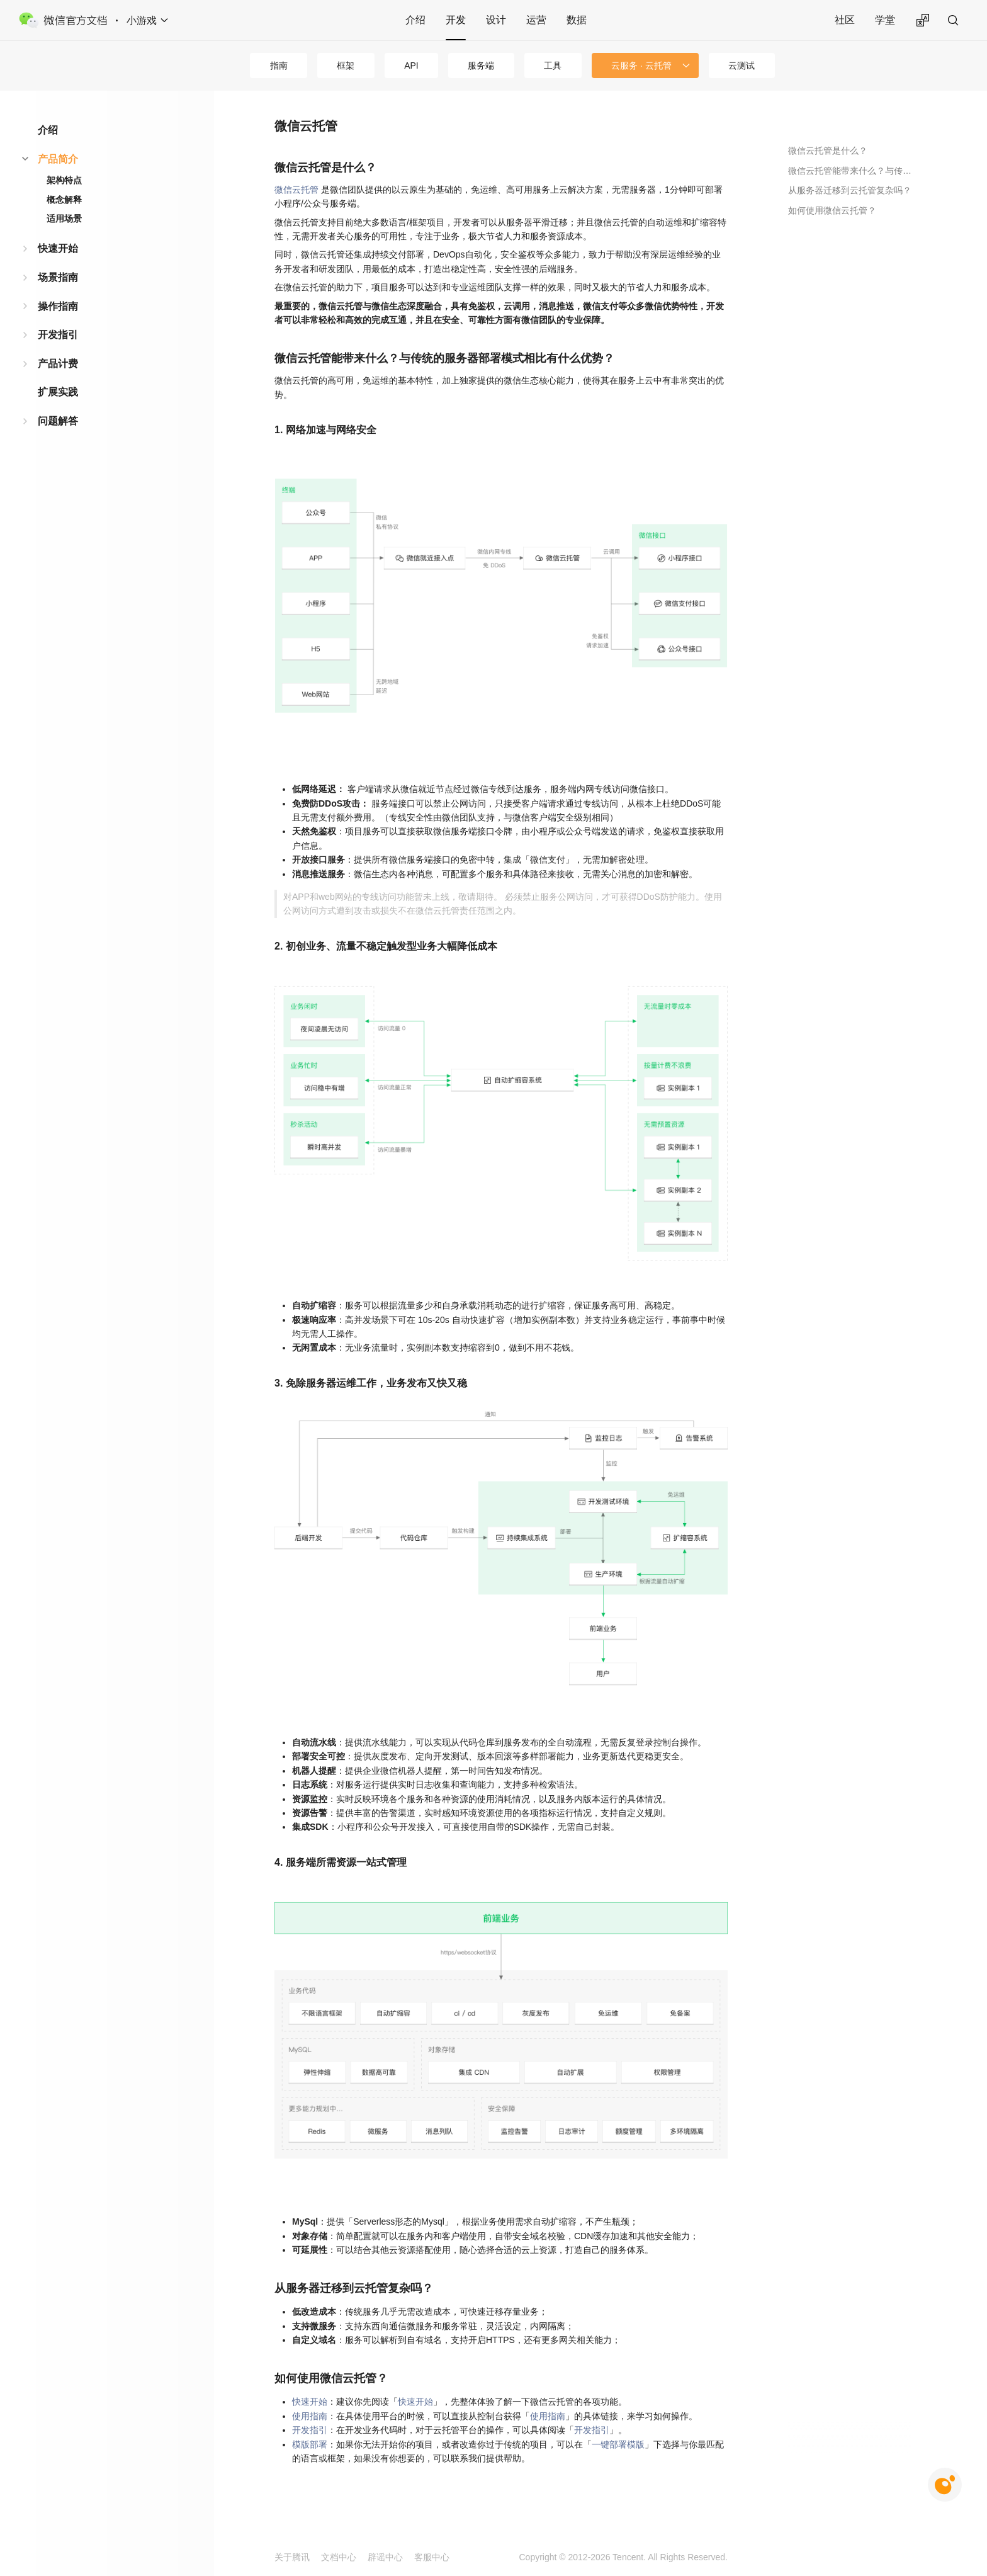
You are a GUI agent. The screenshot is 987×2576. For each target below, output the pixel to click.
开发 (456, 19)
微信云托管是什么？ (827, 150)
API (411, 65)
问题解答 (58, 421)
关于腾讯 (292, 2557)
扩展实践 (58, 392)
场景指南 (58, 277)
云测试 (741, 65)
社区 (845, 19)
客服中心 (431, 2557)
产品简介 (58, 159)
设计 (496, 19)
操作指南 (58, 306)
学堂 (885, 19)
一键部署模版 (618, 2444)
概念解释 (64, 200)
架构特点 (64, 180)
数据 (577, 19)
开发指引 (58, 334)
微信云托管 (296, 189)
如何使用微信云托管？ (832, 210)
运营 (536, 19)
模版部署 (309, 2444)
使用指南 (309, 2416)
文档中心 (338, 2557)
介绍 (415, 19)
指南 (279, 65)
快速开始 (58, 248)
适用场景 (64, 218)
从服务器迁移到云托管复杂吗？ (849, 190)
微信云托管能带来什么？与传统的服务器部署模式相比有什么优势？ (849, 171)
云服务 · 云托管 (641, 65)
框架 (345, 65)
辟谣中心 (385, 2557)
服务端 (481, 65)
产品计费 (58, 363)
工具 (552, 65)
